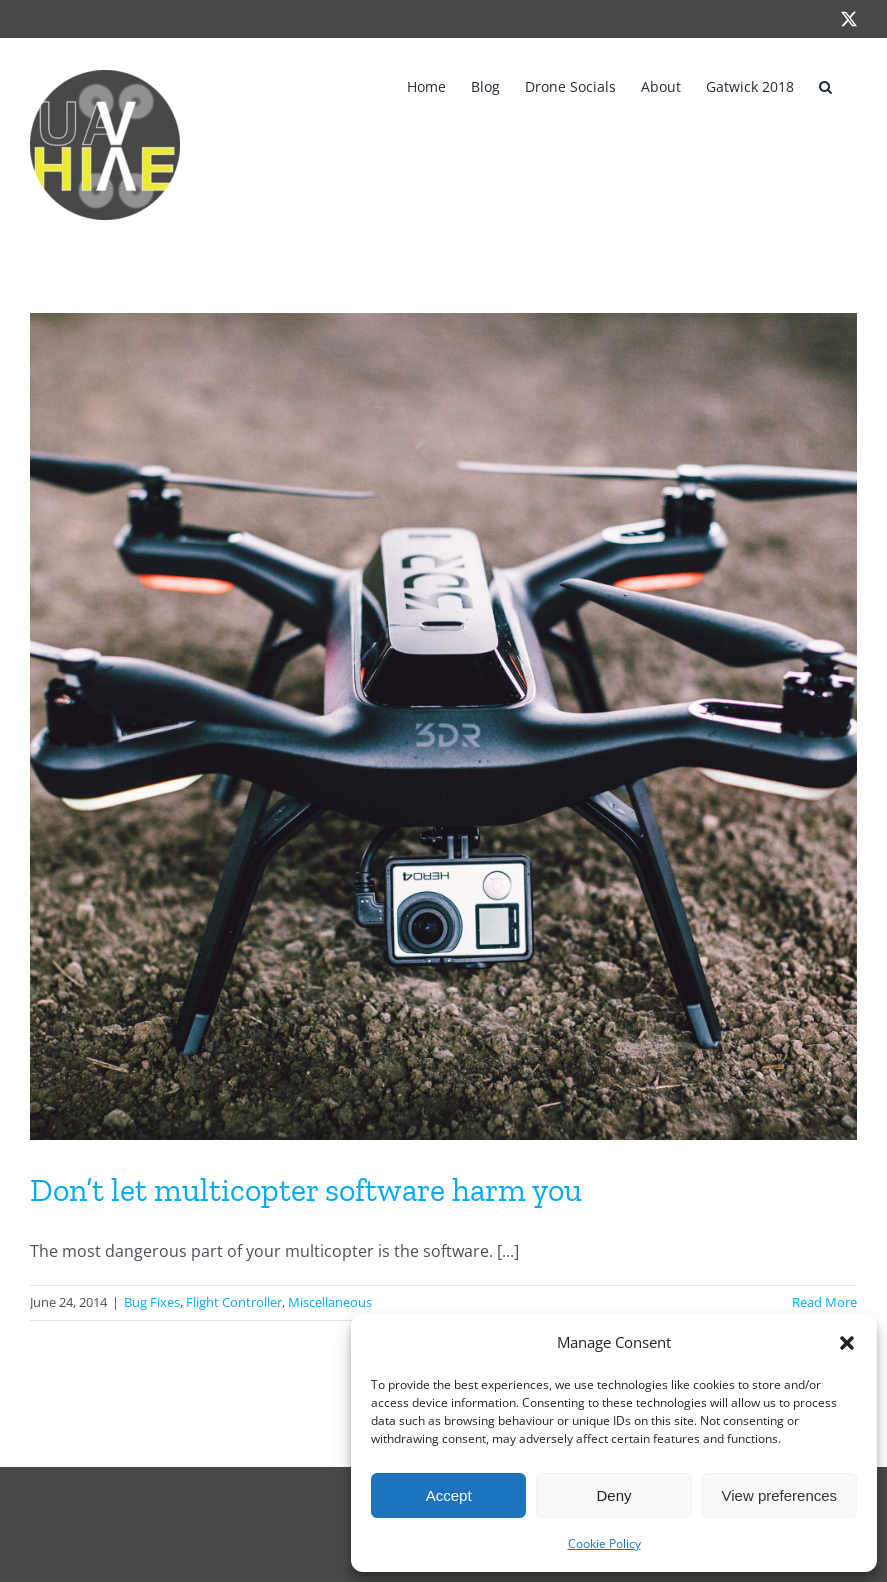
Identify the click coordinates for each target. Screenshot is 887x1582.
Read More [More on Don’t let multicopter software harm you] (824, 1302)
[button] (847, 1343)
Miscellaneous (330, 1302)
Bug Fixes (152, 1302)
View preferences (780, 1495)
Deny (613, 1495)
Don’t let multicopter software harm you (306, 1190)
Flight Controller (234, 1302)
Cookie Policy (604, 1543)
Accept (449, 1495)
